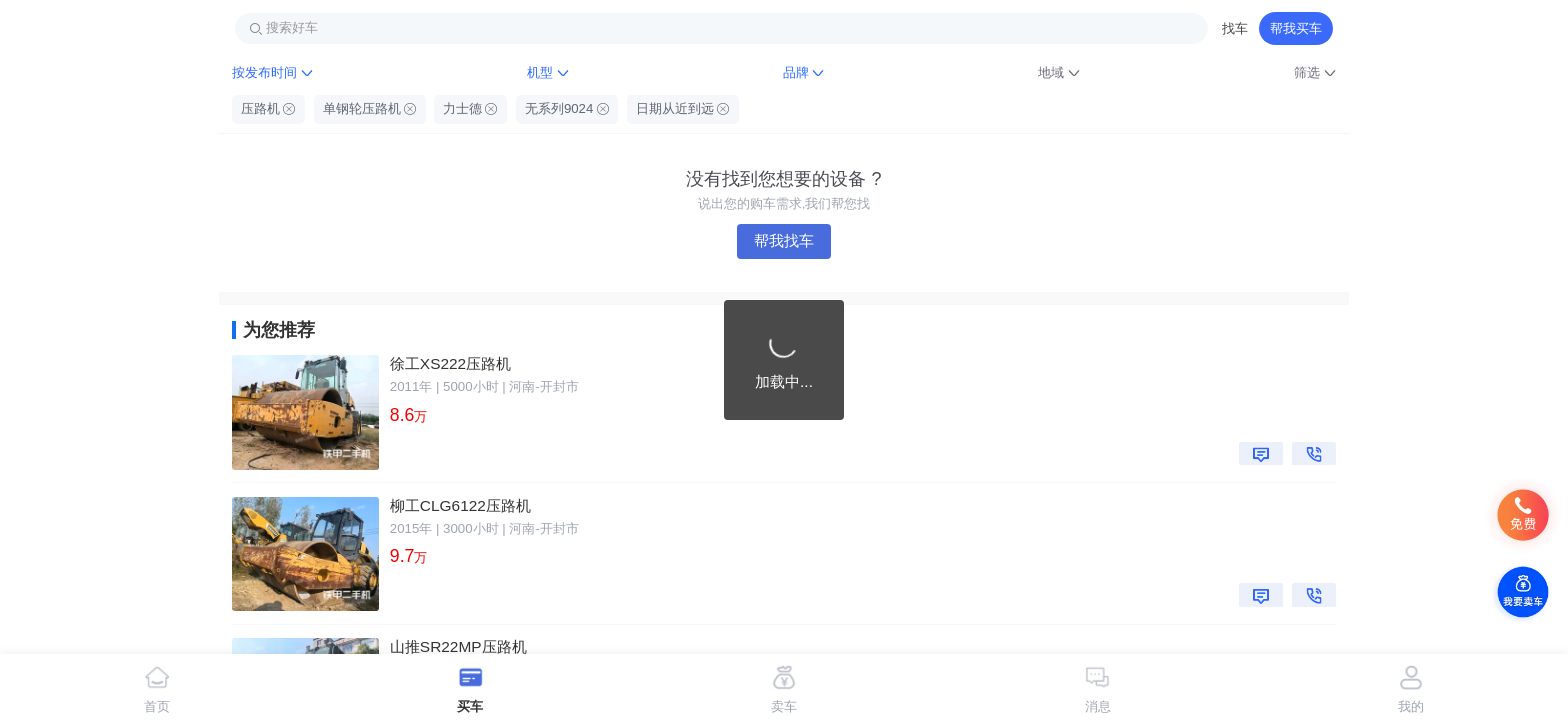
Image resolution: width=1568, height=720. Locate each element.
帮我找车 (784, 240)
